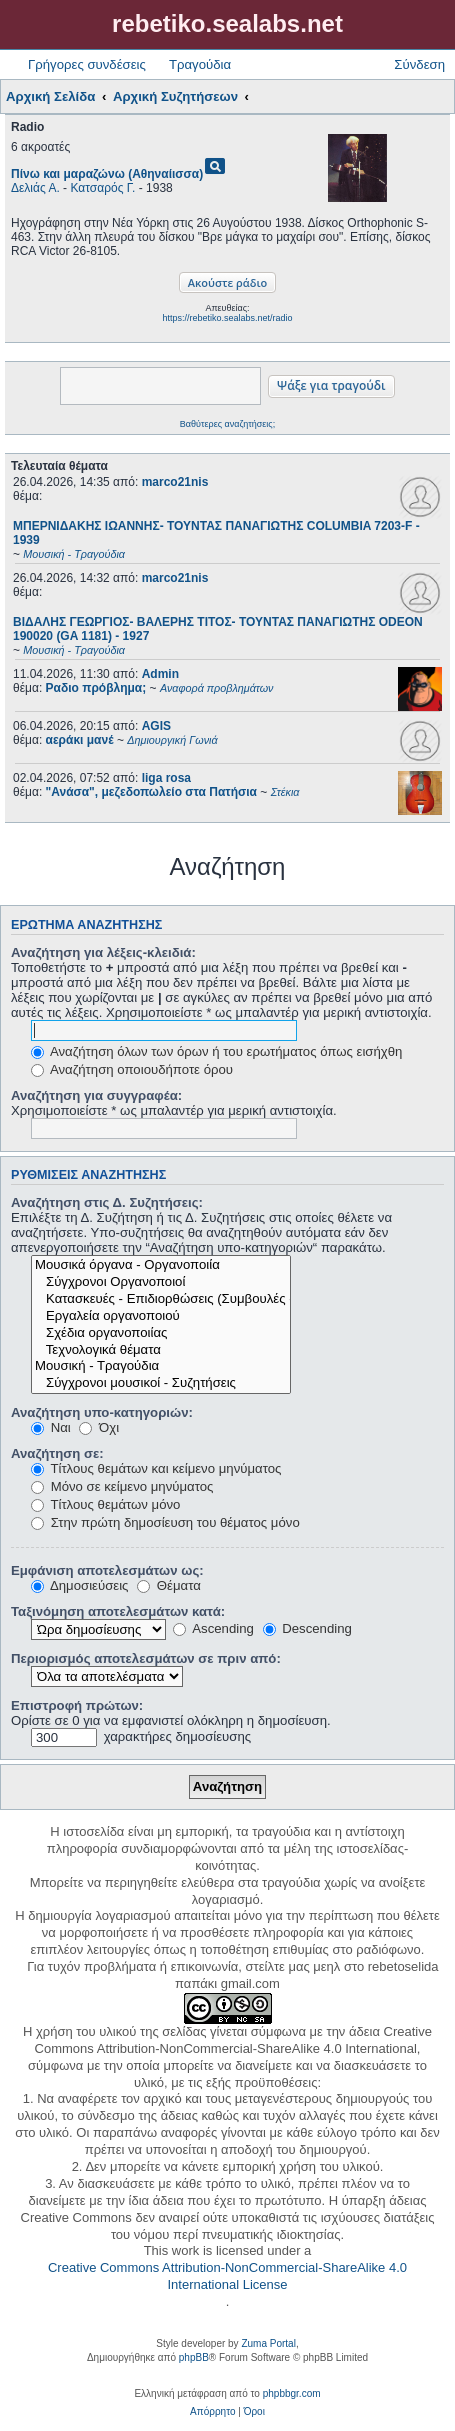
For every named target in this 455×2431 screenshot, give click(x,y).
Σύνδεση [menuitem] (419, 64)
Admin (160, 674)
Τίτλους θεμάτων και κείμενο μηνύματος (156, 1468)
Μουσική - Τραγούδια (161, 1366)
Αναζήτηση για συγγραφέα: (96, 1095)
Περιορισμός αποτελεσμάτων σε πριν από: (146, 1658)
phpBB (194, 2357)
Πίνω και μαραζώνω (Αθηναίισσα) (107, 174)
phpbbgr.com (292, 2393)
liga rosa (166, 778)
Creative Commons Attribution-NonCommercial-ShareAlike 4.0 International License (227, 2276)
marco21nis (175, 482)
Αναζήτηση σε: (57, 1453)
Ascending (213, 1628)
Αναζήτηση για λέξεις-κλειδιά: (103, 952)
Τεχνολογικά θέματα (161, 1350)
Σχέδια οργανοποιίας (161, 1333)
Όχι (99, 1427)
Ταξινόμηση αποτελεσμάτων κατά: (118, 1611)
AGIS (156, 726)
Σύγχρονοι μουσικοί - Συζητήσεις (161, 1383)
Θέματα (169, 1585)
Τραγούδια (200, 64)
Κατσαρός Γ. (102, 188)
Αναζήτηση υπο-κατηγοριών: (102, 1412)
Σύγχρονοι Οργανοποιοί (161, 1282)
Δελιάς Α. (35, 188)
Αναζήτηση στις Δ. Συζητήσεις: (107, 1202)
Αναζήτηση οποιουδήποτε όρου (132, 1069)
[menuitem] (212, 2412)
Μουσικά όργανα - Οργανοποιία (161, 1265)
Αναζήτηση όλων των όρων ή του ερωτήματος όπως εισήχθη (216, 1051)
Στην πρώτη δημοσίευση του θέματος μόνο (165, 1522)
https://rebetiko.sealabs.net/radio (227, 318)
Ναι (51, 1427)
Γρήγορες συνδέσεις (87, 64)
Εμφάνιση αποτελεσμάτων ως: (107, 1570)
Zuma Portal (268, 2343)
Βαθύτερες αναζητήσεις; (227, 424)
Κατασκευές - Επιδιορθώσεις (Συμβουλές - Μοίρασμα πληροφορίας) (161, 1299)
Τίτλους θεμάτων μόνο (105, 1504)
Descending (307, 1628)
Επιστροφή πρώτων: (77, 1705)
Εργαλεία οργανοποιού (161, 1316)
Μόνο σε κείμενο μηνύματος (122, 1486)
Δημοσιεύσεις (79, 1585)
